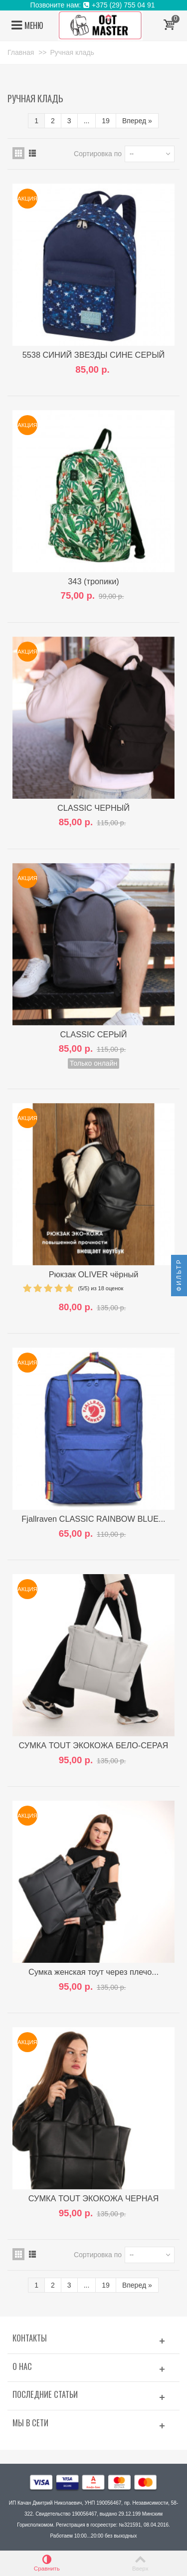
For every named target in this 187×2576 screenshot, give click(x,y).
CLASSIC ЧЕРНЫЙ (93, 807)
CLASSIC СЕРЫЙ (93, 1034)
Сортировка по (98, 154)
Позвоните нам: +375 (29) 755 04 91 (93, 5)
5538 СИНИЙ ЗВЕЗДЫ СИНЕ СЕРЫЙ (93, 354)
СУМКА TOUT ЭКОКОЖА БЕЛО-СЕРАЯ (94, 1745)
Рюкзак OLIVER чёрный (94, 1274)
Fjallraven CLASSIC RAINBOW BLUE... (93, 1518)
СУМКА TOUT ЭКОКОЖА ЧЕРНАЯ (93, 2198)
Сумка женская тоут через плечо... (93, 1971)
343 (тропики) (93, 581)
